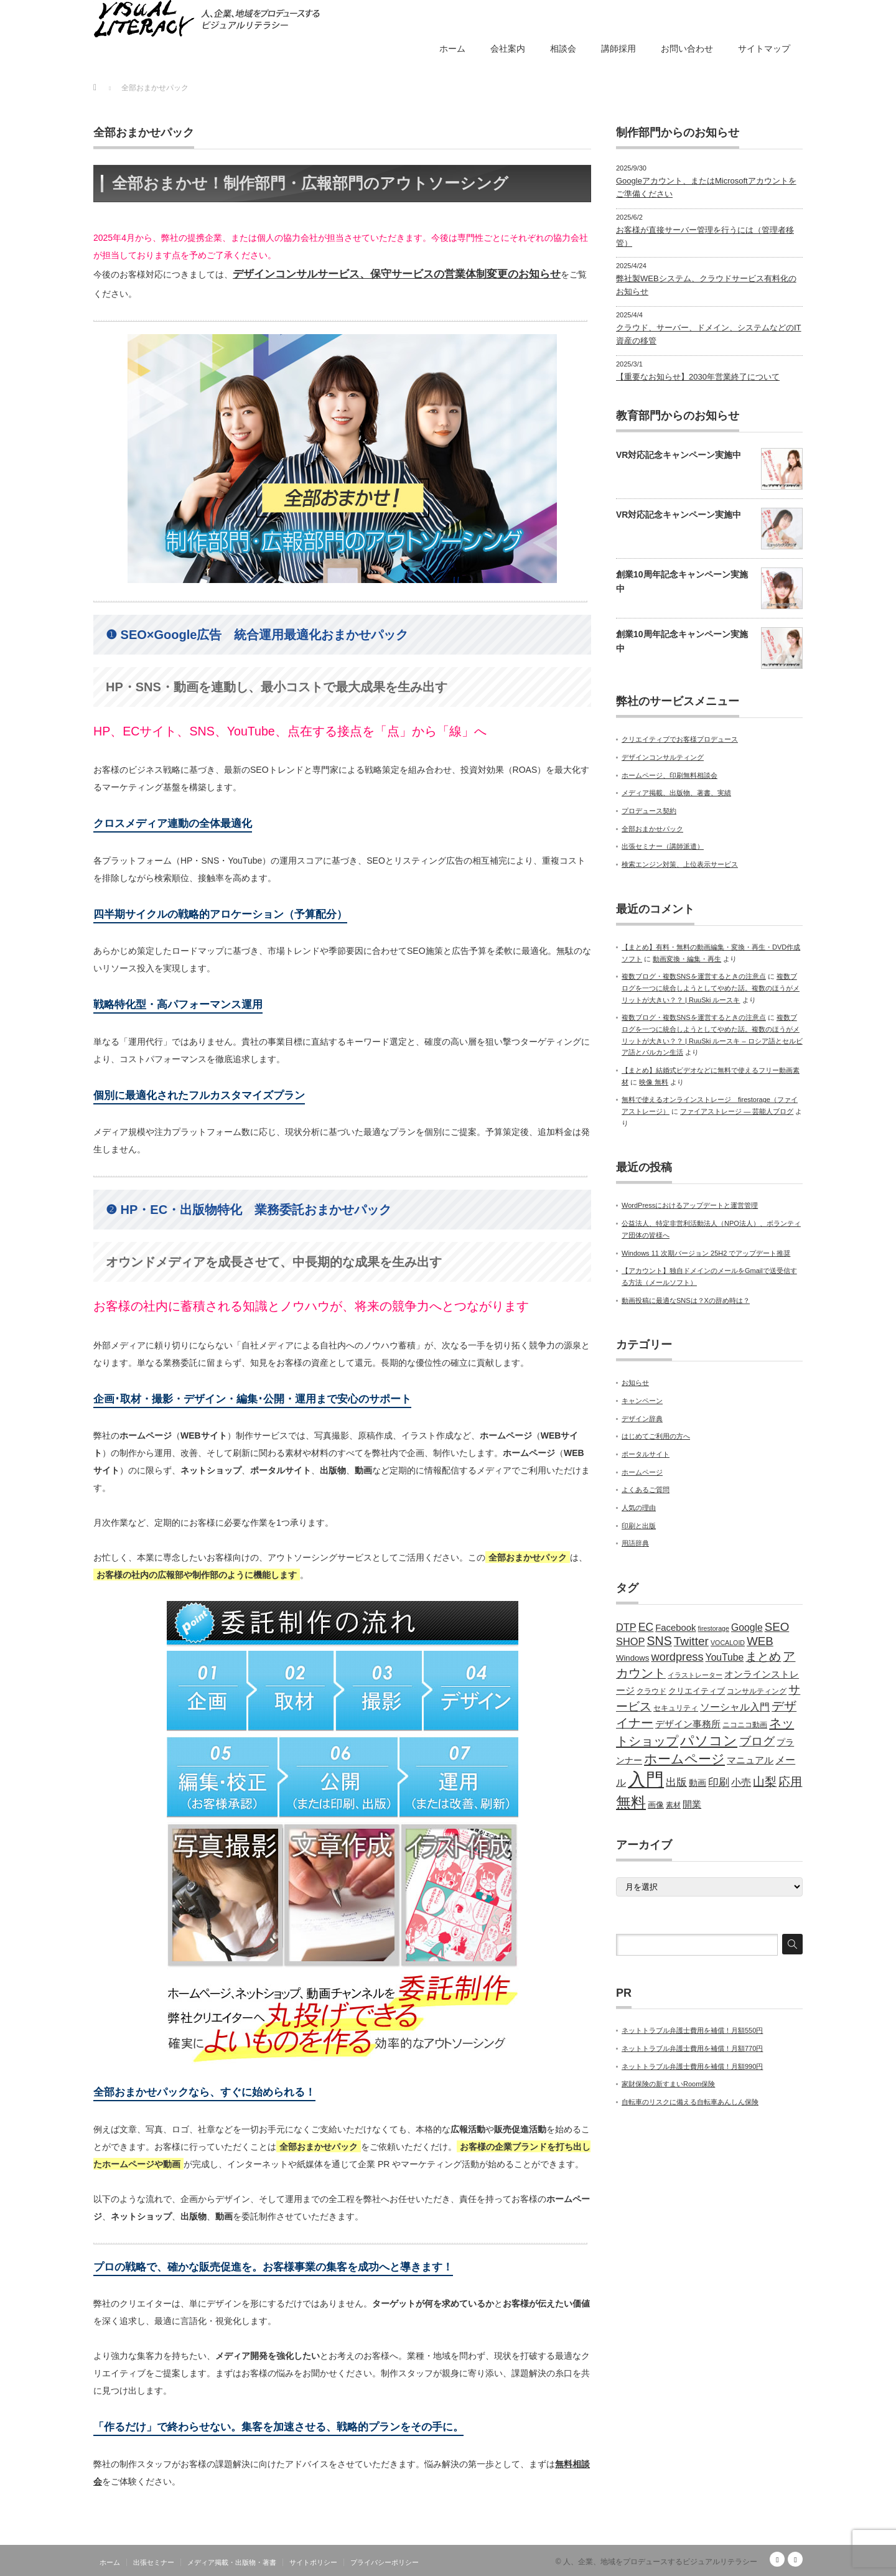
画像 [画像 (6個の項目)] (656, 1804)
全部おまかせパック (652, 829)
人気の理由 (639, 1507)
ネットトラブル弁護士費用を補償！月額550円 (692, 2030)
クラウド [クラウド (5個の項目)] (651, 1691)
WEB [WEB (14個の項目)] (760, 1641)
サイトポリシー (313, 2562)
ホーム (452, 49)
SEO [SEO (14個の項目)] (777, 1626)
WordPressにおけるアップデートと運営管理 (690, 1205)
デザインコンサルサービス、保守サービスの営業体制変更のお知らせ (397, 274)
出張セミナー (153, 2562)
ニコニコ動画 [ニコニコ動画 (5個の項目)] (744, 1724)
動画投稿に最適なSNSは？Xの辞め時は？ (686, 1300)
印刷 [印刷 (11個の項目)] (718, 1782)
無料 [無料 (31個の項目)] (631, 1802)
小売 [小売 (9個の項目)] (741, 1782)
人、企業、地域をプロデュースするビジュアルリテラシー (660, 2561)
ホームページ (642, 1472)
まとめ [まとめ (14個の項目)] (763, 1656)
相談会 (563, 49)
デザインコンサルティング (663, 757)
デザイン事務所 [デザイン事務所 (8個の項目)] (688, 1724)
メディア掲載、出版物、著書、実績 (676, 792)
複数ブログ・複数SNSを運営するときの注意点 (694, 976)
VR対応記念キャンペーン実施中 (678, 455)
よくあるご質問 (646, 1489)
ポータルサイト (646, 1454)
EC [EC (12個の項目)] (645, 1627)
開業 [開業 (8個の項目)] (692, 1804)
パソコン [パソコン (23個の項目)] (708, 1740)
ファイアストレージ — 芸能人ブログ (736, 1111)
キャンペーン (642, 1400)
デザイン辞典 (642, 1418)
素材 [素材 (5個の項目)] (673, 1805)
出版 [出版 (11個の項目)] (676, 1782)
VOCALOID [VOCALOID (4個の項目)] (728, 1642)
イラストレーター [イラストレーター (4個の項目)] (695, 1675)
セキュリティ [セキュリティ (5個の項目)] (675, 1708)
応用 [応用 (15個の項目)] (790, 1781)
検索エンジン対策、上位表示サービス (680, 864)
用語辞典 (635, 1543)
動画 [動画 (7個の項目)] (697, 1783)
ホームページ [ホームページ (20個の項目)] (684, 1759)
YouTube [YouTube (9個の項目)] (725, 1657)
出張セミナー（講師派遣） (663, 846)
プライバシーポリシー (384, 2562)
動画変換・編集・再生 (687, 959)
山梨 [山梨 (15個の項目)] (765, 1781)
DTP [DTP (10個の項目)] (626, 1627)
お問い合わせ (687, 49)
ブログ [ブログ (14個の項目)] (757, 1741)
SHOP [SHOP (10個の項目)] (630, 1641)
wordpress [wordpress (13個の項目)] (677, 1656)
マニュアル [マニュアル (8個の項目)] (750, 1760)
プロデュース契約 (649, 810)
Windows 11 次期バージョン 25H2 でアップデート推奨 (706, 1253)
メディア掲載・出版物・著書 (231, 2562)
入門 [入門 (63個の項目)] (646, 1779)
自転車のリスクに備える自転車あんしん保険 (690, 2102)
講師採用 (618, 49)
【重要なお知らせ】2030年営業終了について (698, 376)
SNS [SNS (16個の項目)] (658, 1641)
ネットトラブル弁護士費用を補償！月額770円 (692, 2048)
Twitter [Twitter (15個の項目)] (691, 1641)
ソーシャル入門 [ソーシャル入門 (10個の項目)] (735, 1706)
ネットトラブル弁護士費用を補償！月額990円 (692, 2066)
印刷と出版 (639, 1525)
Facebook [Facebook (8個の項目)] (675, 1628)
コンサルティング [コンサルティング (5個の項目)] (756, 1691)
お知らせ (635, 1382)
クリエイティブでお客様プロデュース (680, 739)
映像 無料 (653, 1082)
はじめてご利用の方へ (656, 1436)
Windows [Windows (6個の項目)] (632, 1658)
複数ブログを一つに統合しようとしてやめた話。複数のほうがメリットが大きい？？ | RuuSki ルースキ (711, 988)
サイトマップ (764, 49)
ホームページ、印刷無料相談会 (669, 775)
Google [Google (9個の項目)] (747, 1627)
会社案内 (507, 49)
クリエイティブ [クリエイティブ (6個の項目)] (696, 1691)
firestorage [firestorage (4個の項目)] (713, 1628)
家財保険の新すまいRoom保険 (668, 2084)
